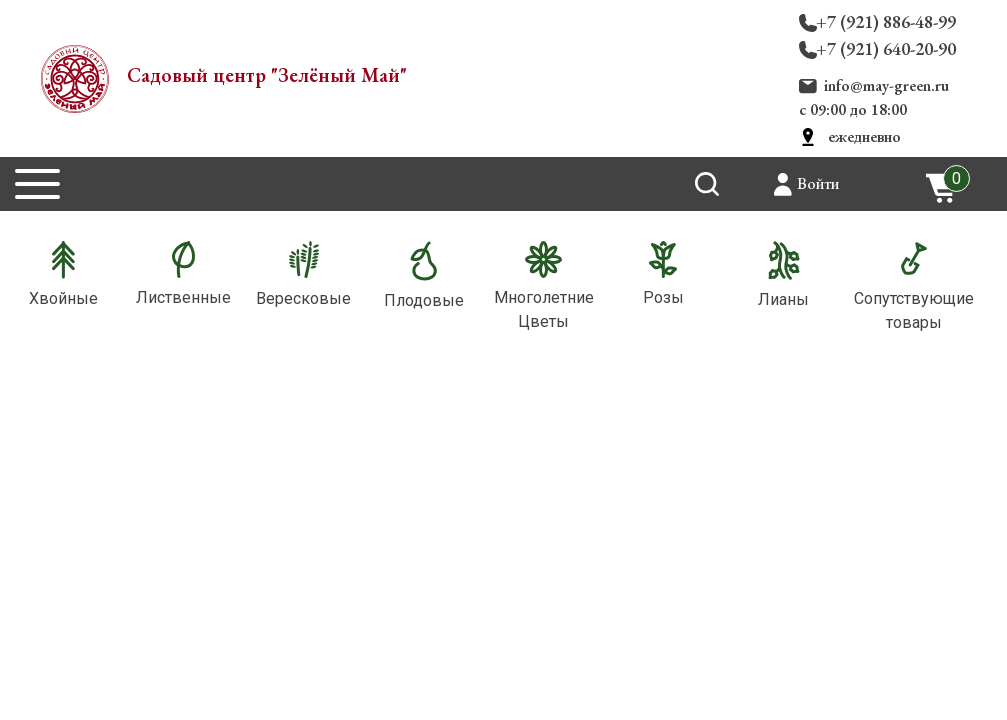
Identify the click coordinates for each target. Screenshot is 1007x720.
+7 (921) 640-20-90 (886, 48)
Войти (818, 183)
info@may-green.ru (886, 85)
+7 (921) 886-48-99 (886, 21)
